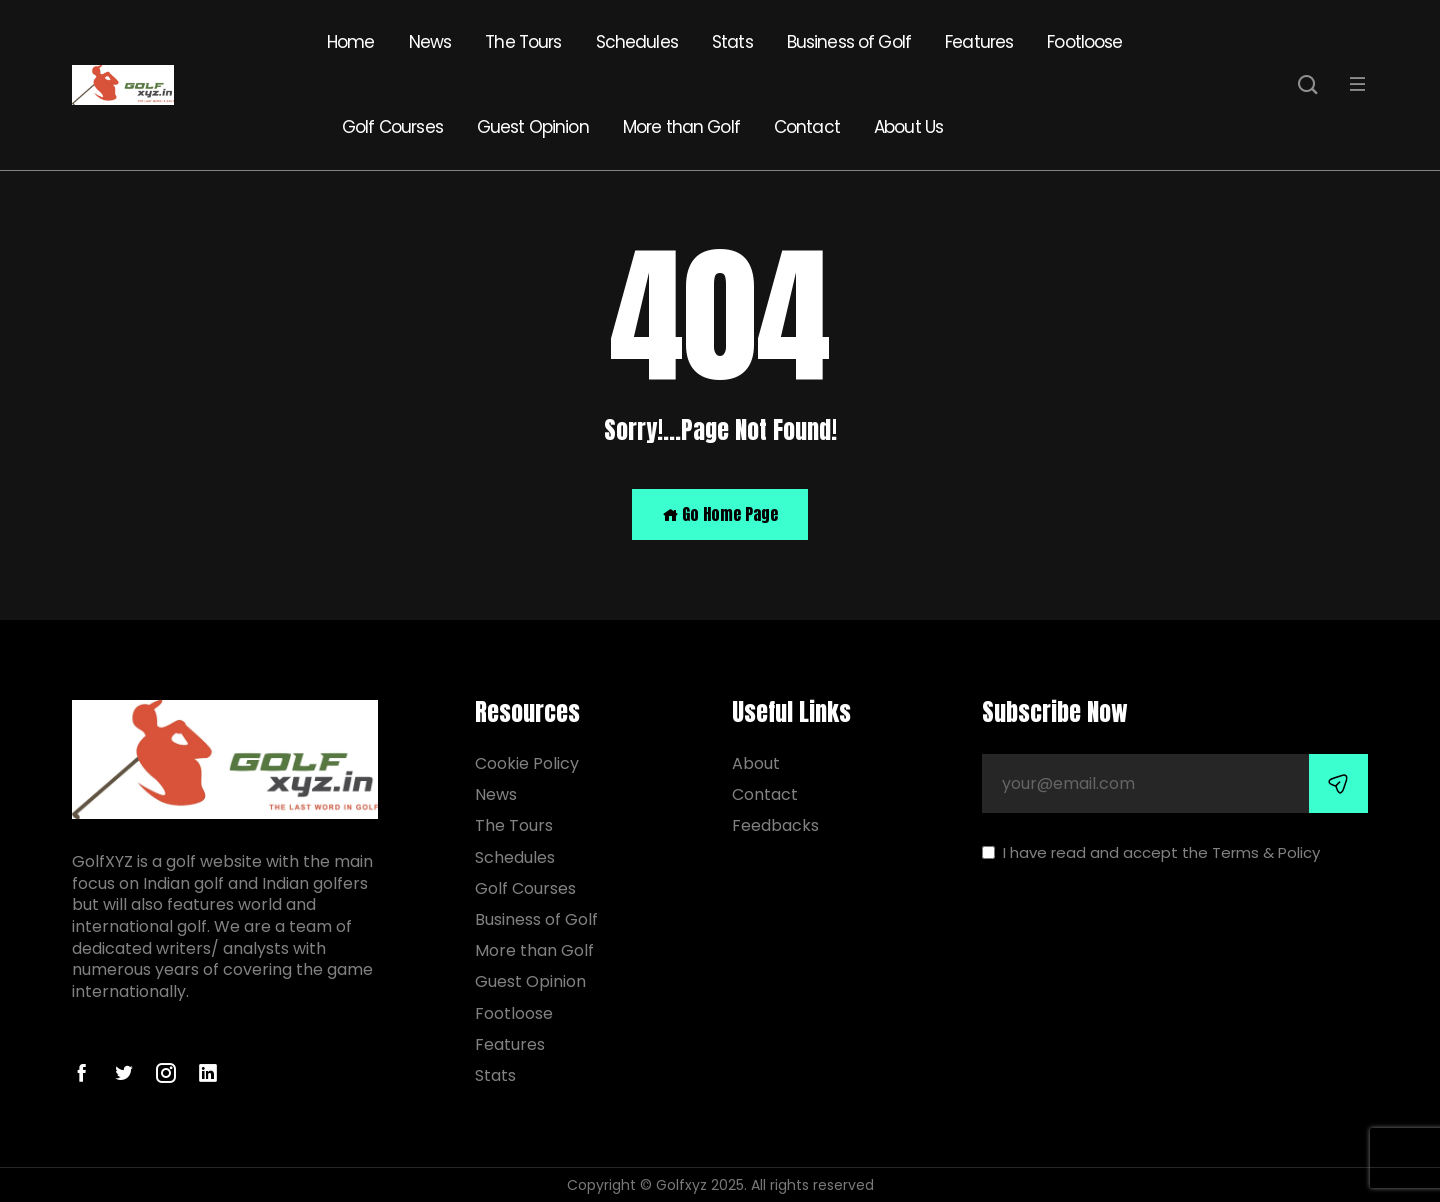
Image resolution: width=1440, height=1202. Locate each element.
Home (351, 42)
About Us (908, 127)
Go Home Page (720, 514)
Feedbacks (775, 825)
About (756, 763)
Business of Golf (849, 42)
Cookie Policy (527, 763)
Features (979, 42)
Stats (732, 42)
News (430, 42)
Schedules (637, 42)
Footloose (1084, 42)
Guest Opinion (533, 127)
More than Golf (681, 127)
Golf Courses (392, 127)
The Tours (523, 42)
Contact (807, 127)
